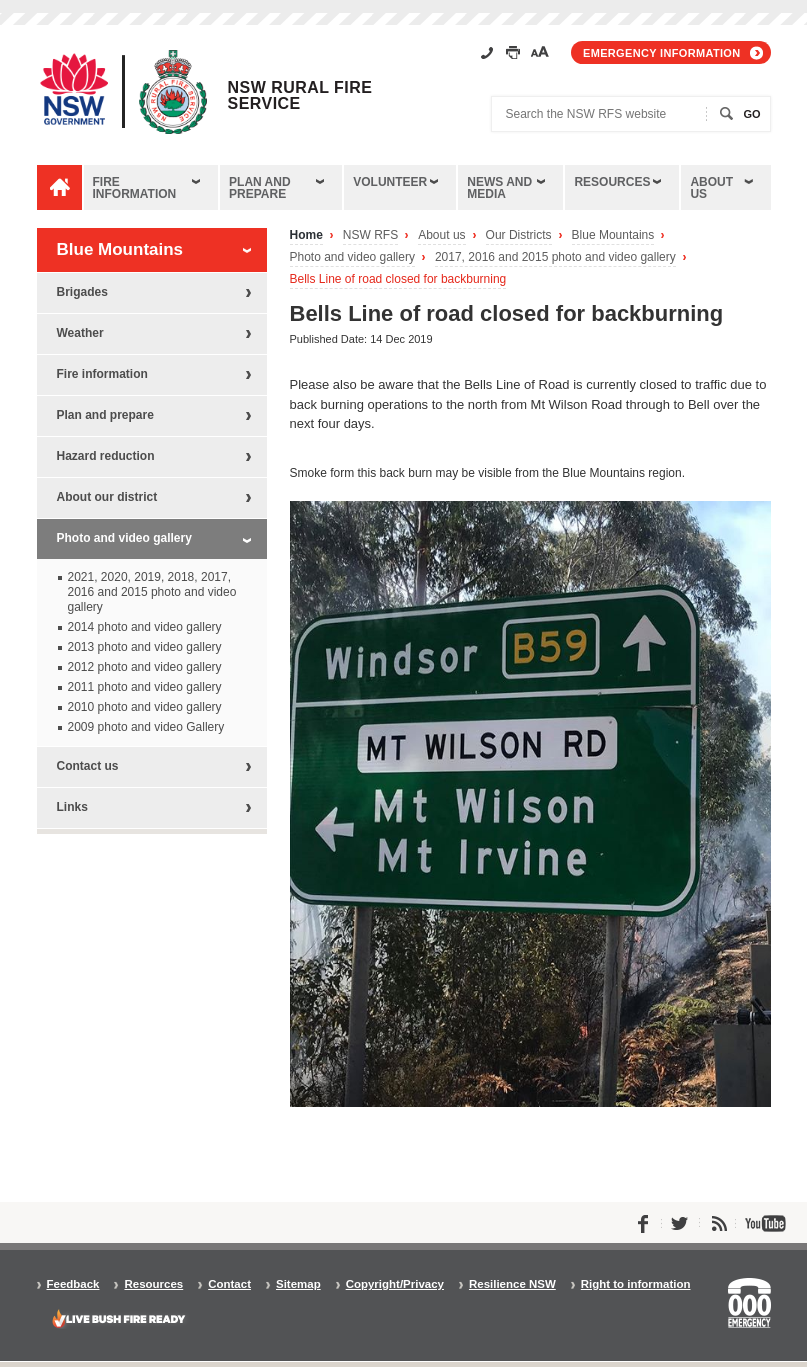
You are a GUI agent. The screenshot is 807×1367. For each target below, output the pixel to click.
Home (306, 235)
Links (72, 807)
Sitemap (298, 1284)
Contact (229, 1284)
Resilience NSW (512, 1284)
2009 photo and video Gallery (146, 727)
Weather (80, 333)
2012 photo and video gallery (145, 667)
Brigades (82, 292)
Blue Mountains (613, 235)
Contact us (88, 766)
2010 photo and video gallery (145, 707)
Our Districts (519, 235)
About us (711, 188)
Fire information (135, 188)
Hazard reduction (106, 456)
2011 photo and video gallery (145, 687)
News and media (499, 188)
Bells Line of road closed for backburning (398, 279)
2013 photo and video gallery (145, 647)
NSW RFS (370, 235)
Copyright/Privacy (395, 1284)
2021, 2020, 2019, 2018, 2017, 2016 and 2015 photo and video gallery (152, 592)
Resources (612, 182)
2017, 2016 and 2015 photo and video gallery (555, 257)
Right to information (636, 1284)
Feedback (73, 1284)
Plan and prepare (260, 188)
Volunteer (390, 182)
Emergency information (661, 53)
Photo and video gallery (352, 257)
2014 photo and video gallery (145, 627)
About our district (107, 497)
